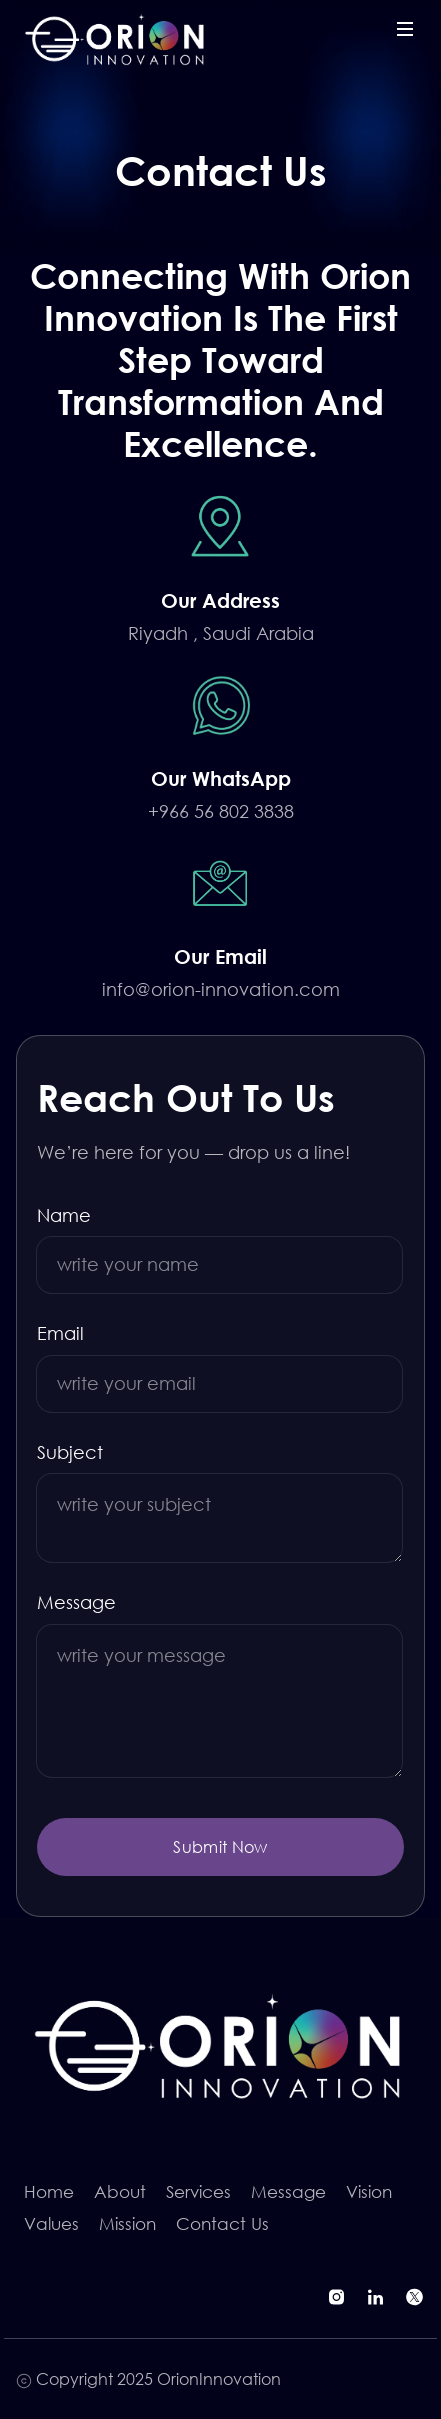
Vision (369, 2191)
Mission (127, 2223)
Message (76, 1602)
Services (198, 2191)
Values (51, 2223)
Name (64, 1215)
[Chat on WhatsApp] (221, 705)
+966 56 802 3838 (221, 811)
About (120, 2191)
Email (60, 1333)
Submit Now (220, 1846)
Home (49, 2191)
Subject (70, 1452)
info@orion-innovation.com (221, 989)
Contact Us (222, 2223)
